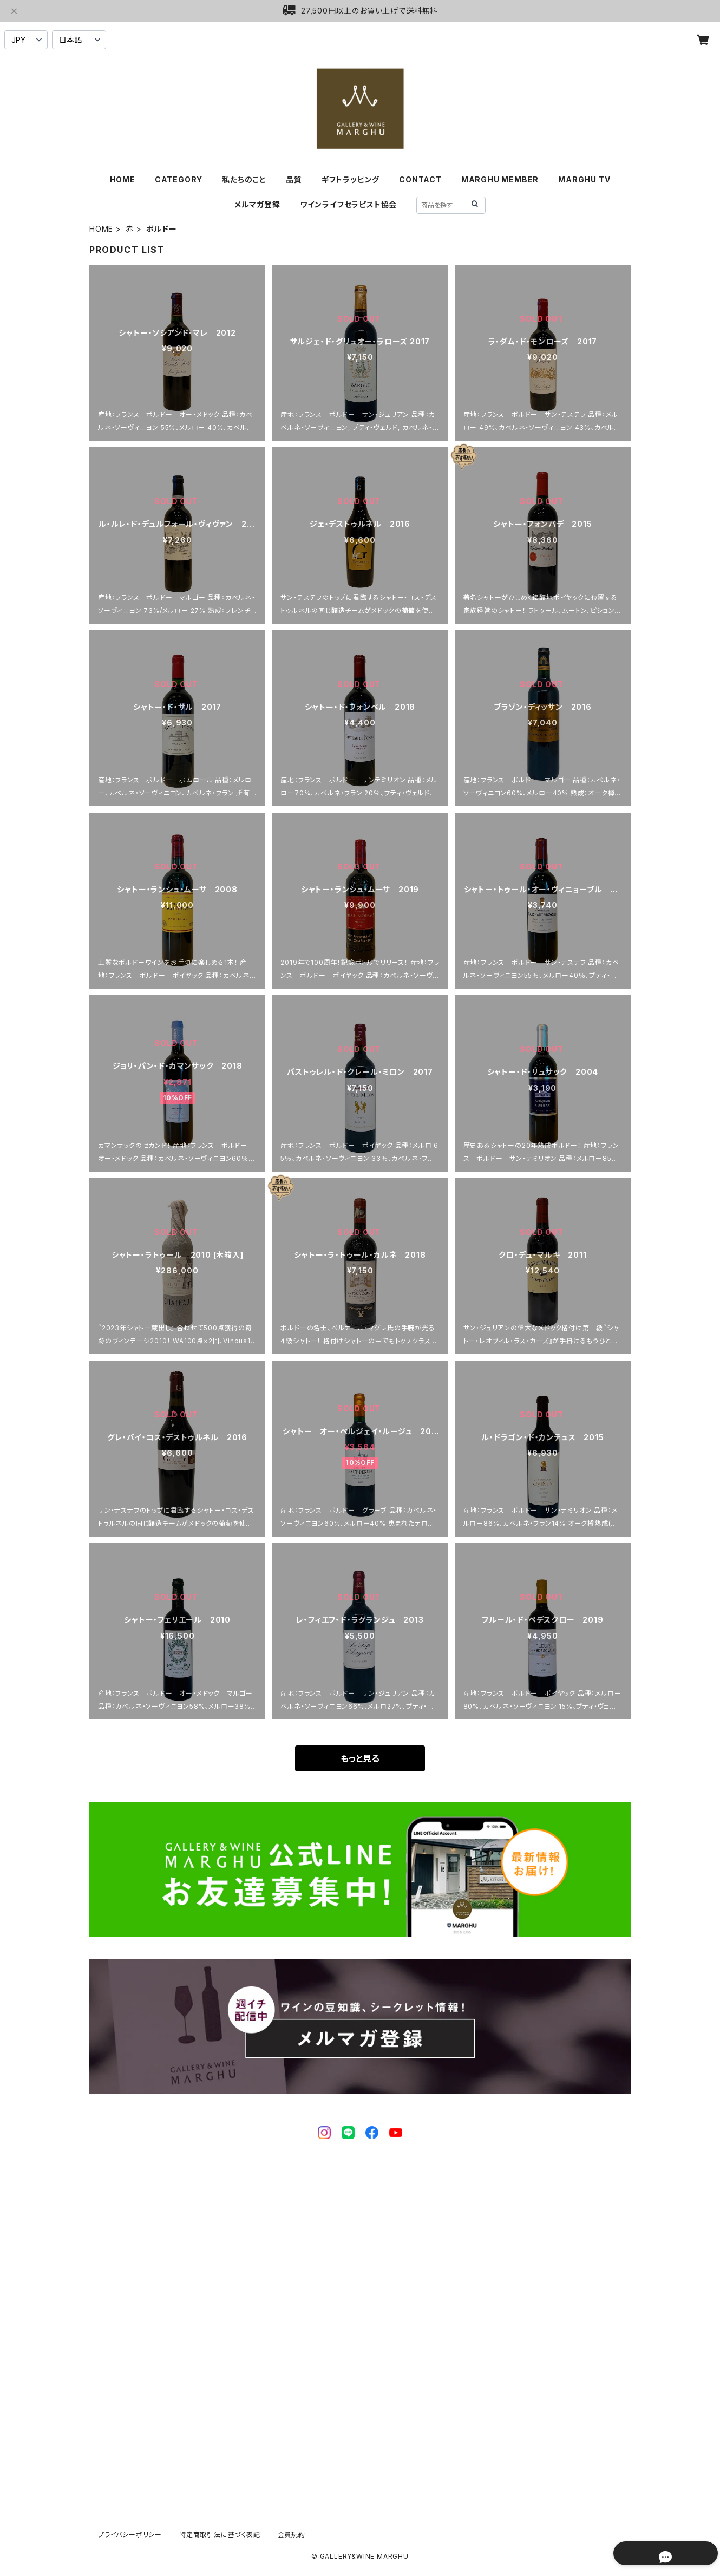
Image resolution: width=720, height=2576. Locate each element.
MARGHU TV (584, 179)
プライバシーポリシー (130, 2535)
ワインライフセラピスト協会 (348, 204)
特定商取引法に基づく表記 (219, 2535)
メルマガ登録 (257, 204)
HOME (122, 179)
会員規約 (291, 2535)
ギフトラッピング (350, 179)
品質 (294, 179)
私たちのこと (244, 179)
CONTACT (420, 179)
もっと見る (360, 1758)
